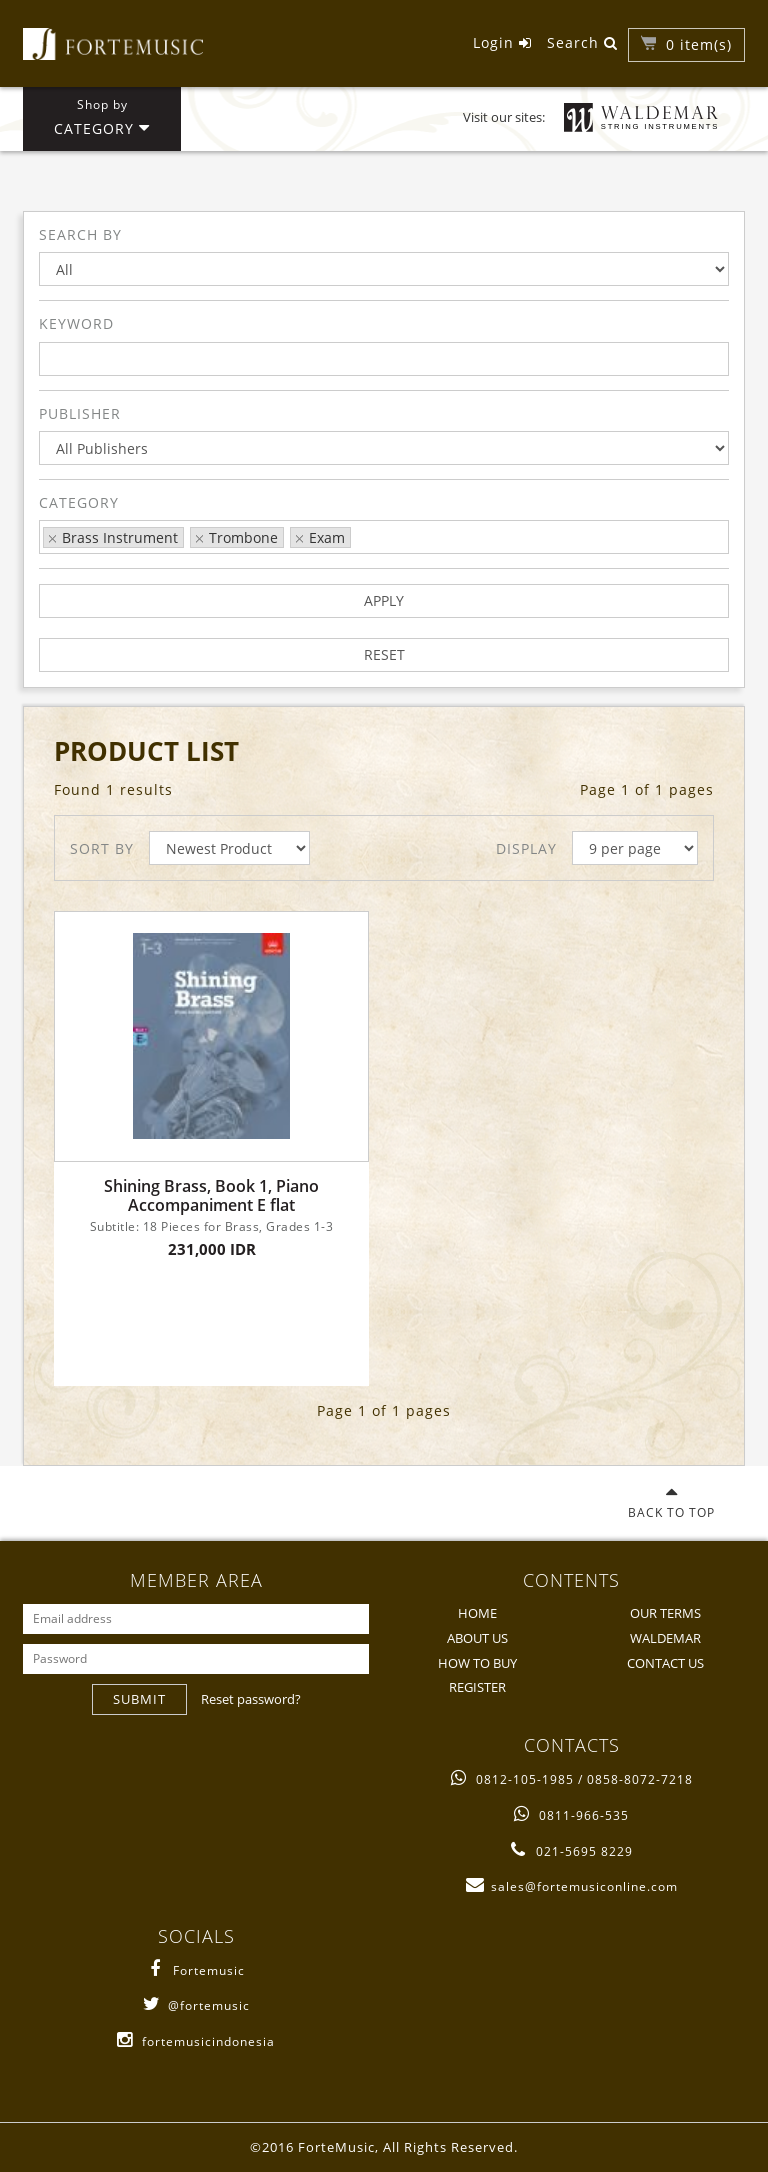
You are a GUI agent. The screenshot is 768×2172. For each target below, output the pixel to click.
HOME (477, 1613)
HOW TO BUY (477, 1663)
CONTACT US (665, 1663)
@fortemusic (196, 2005)
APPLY (384, 600)
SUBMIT (139, 1699)
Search (582, 42)
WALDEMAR (665, 1638)
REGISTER (477, 1687)
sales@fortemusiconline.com (572, 1886)
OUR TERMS (665, 1613)
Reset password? (251, 1699)
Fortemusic (196, 1970)
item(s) (699, 44)
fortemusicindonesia (196, 2041)
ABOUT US (477, 1638)
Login (502, 42)
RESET (384, 654)
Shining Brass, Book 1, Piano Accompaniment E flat (211, 1196)
